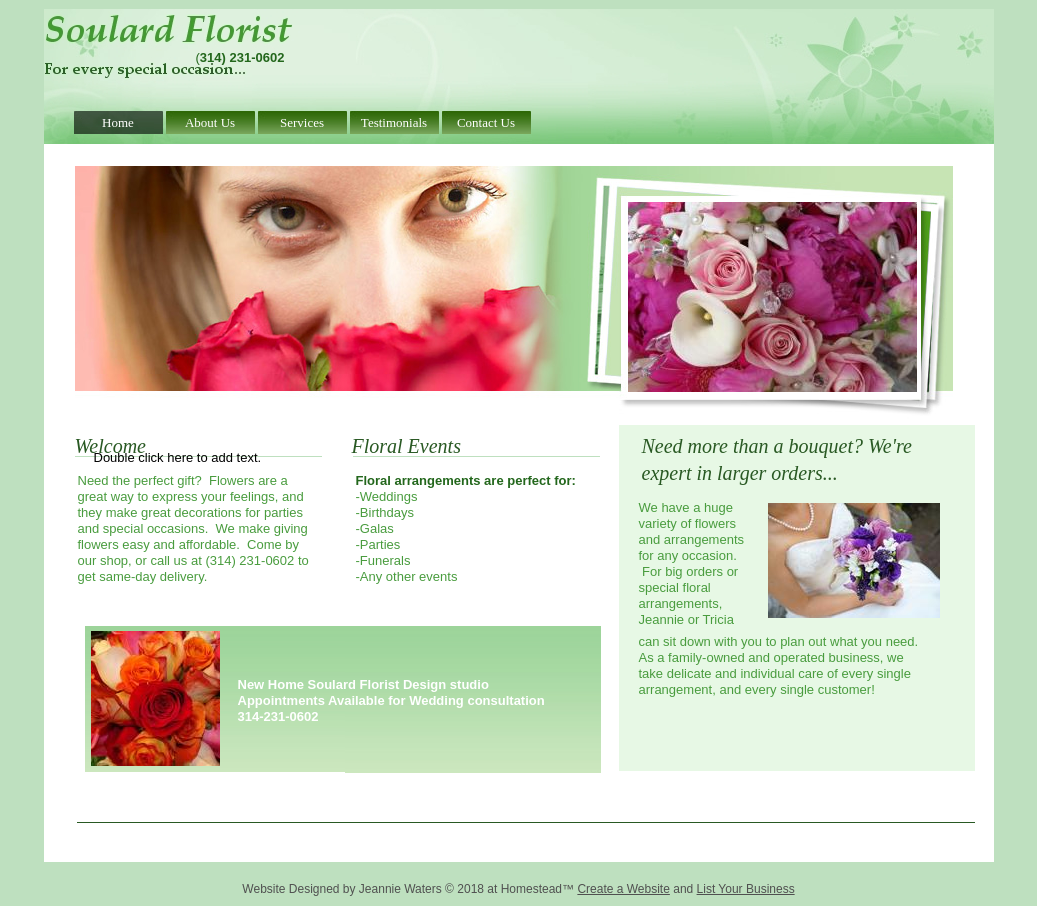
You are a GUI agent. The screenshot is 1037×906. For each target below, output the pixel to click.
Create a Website (623, 889)
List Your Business (746, 889)
